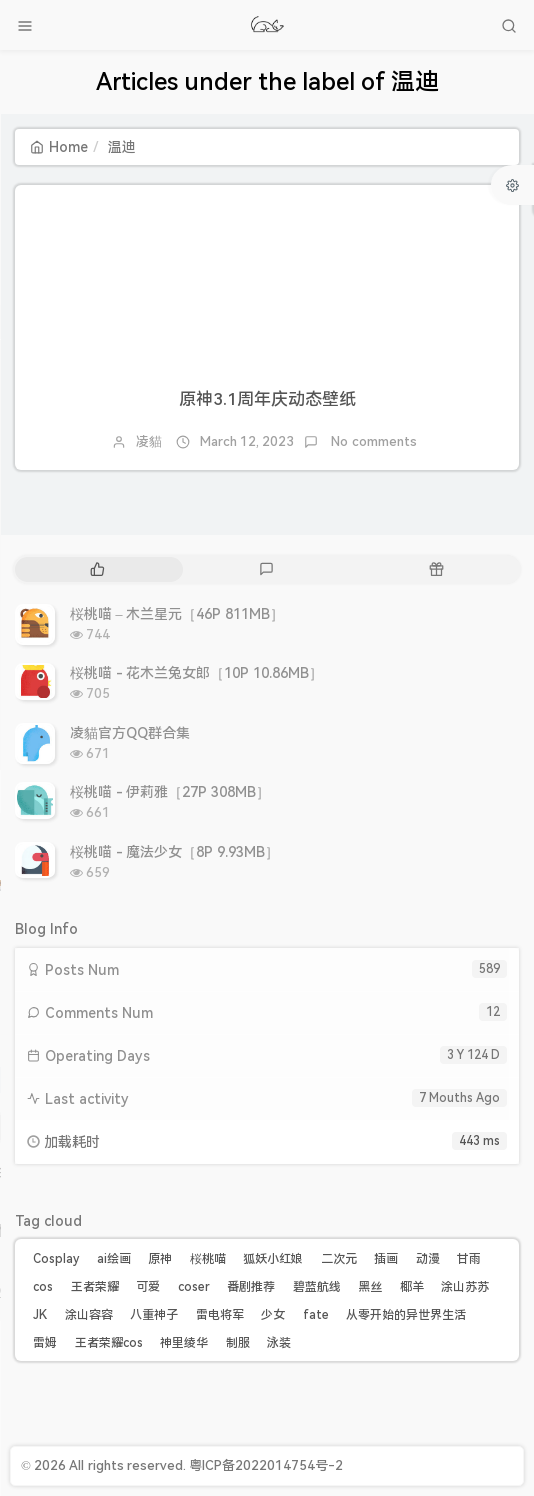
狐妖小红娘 (273, 1259)
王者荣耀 (95, 1287)
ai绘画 (114, 1259)
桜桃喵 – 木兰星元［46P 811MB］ (177, 614)
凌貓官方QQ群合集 (130, 733)
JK (40, 1315)
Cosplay (56, 1259)
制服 (238, 1343)
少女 (273, 1315)
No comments (372, 441)
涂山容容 (89, 1315)
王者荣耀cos (109, 1343)
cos (43, 1287)
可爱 (148, 1287)
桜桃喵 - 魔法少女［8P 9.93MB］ (174, 852)
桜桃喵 (208, 1259)
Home (59, 147)
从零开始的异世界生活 (406, 1315)
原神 (160, 1259)
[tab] (97, 569)
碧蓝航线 (317, 1287)
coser (194, 1287)
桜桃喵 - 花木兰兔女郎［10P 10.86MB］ (196, 673)
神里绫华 (184, 1343)
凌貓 (149, 441)
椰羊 (412, 1287)
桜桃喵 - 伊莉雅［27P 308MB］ (170, 792)
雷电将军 (220, 1315)
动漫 (428, 1259)
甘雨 (469, 1259)
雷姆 (45, 1343)
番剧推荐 (251, 1287)
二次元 (339, 1259)
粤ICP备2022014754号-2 (266, 1465)
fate (316, 1315)
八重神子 (154, 1315)
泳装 (279, 1343)
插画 (386, 1259)
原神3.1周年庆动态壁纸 (267, 399)
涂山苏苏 (465, 1287)
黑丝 (370, 1287)
